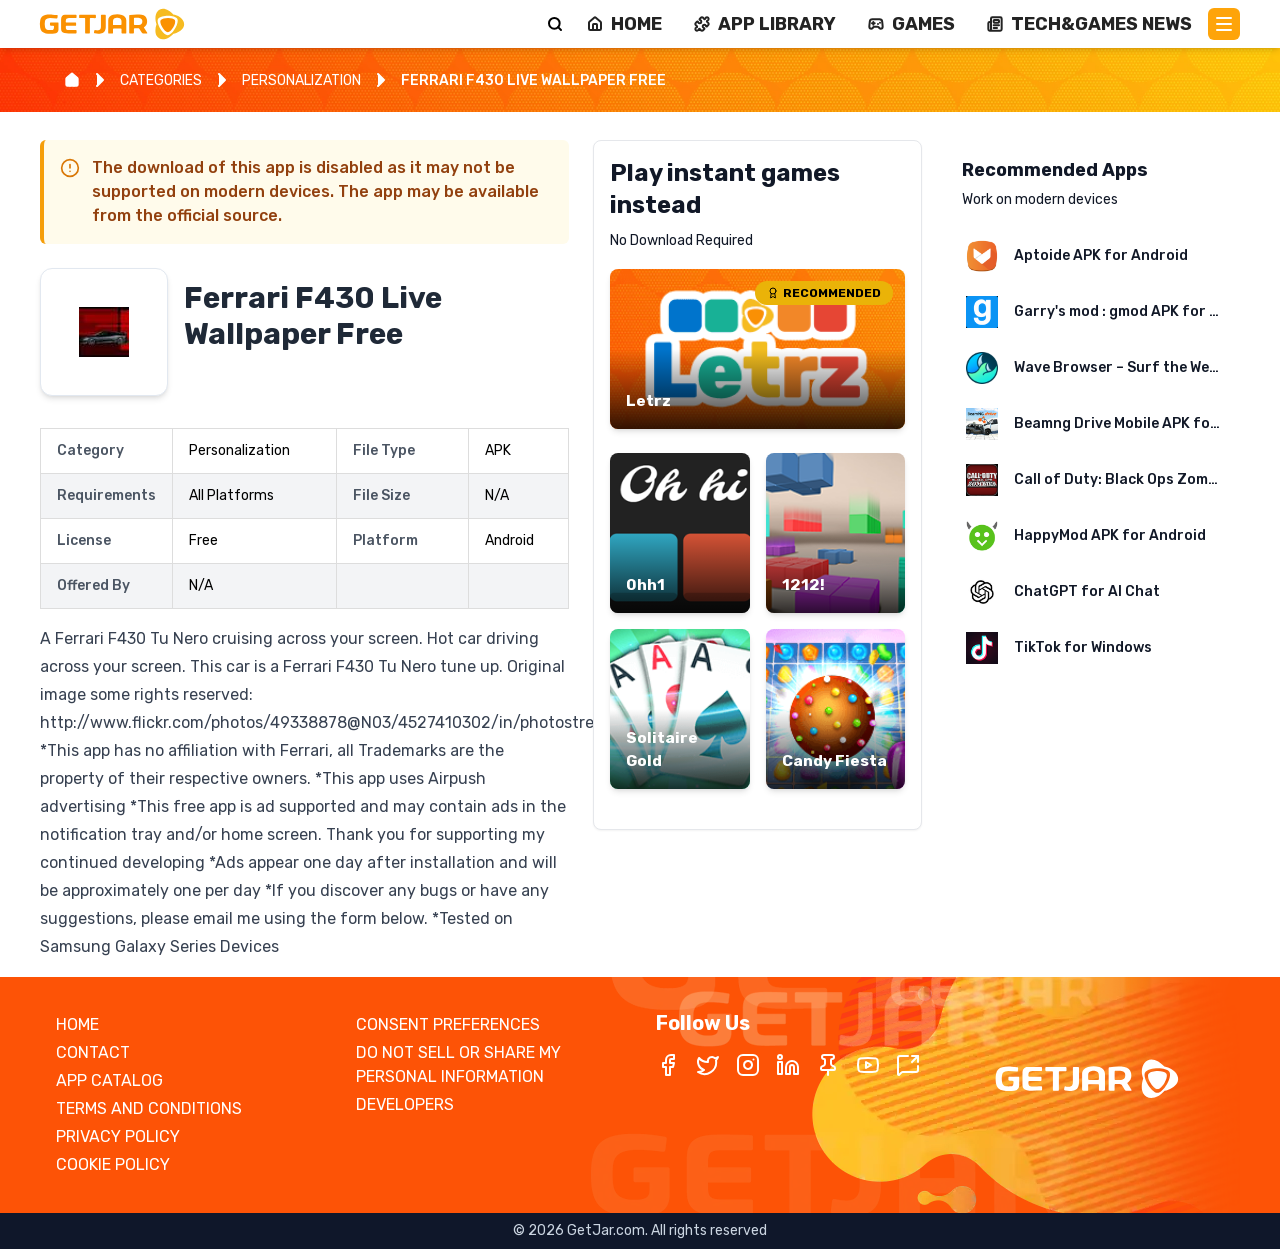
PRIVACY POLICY (118, 1136)
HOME (77, 1024)
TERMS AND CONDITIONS (149, 1108)
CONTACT (93, 1052)
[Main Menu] (1224, 24)
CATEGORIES (161, 80)
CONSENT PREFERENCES (448, 1024)
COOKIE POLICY (113, 1164)
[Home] (72, 80)
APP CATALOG (109, 1080)
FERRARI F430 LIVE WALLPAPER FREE (533, 80)
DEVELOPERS (405, 1104)
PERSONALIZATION (301, 80)
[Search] (555, 24)
